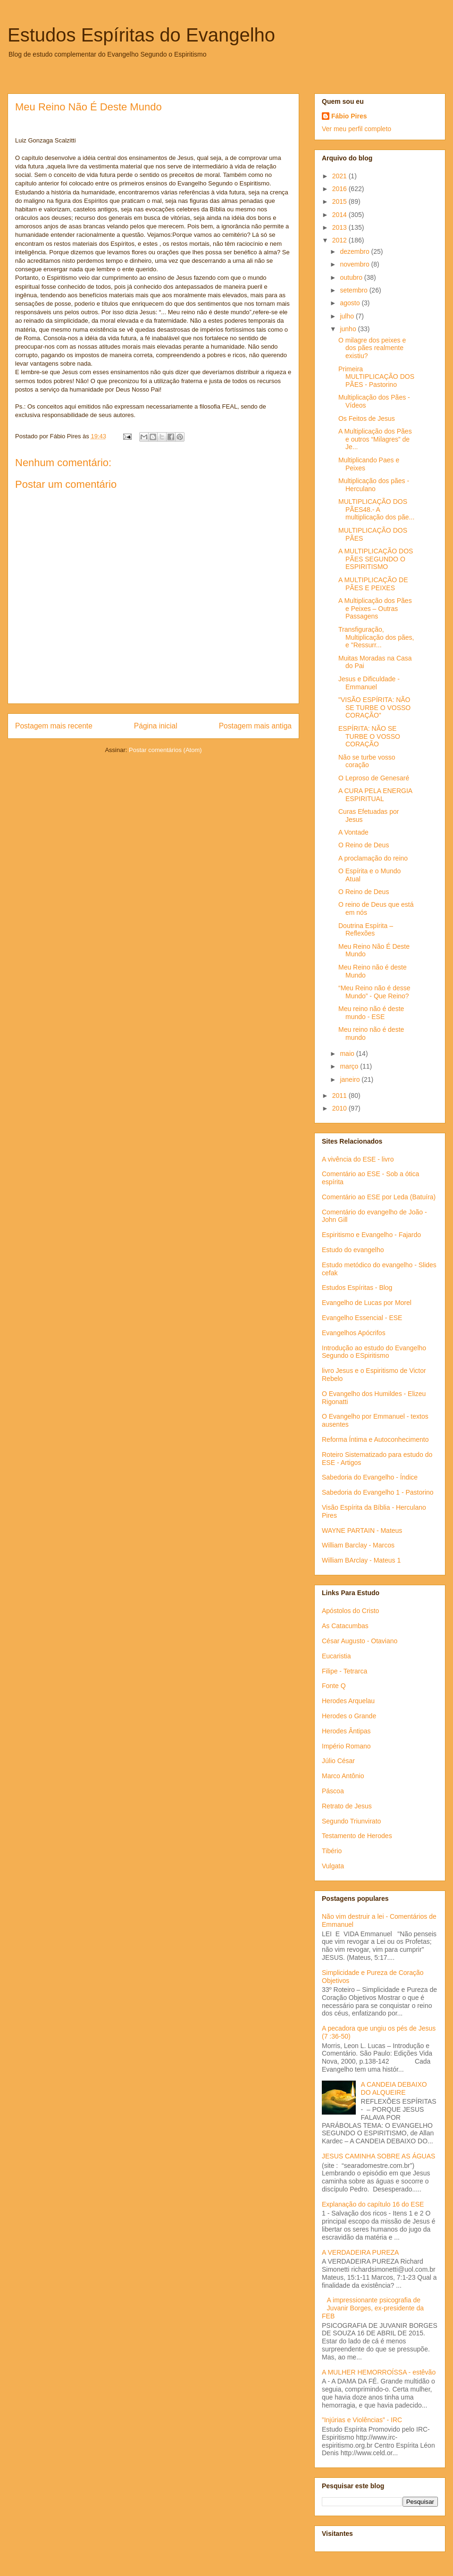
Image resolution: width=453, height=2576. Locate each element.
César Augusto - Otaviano (359, 1641)
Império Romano (346, 1746)
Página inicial (155, 726)
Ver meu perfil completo (356, 129)
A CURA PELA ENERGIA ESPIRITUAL (375, 795)
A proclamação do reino (373, 858)
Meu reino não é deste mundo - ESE (371, 1012)
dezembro (355, 251)
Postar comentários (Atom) (165, 749)
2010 (340, 1108)
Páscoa (333, 1791)
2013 (340, 227)
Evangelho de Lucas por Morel (366, 1302)
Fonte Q (334, 1685)
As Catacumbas (345, 1626)
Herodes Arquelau (348, 1701)
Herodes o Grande (349, 1716)
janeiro (350, 1079)
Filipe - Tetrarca (344, 1671)
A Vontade (353, 832)
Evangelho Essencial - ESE (362, 1317)
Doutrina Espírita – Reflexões (365, 929)
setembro (354, 290)
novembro (355, 264)
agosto (350, 303)
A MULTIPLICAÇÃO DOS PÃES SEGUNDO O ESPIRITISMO (375, 559)
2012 (340, 240)
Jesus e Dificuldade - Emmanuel (369, 683)
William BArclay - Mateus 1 (361, 1560)
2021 (340, 176)
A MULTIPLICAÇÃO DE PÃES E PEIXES (373, 584)
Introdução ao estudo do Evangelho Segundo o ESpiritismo (374, 1352)
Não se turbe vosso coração (366, 761)
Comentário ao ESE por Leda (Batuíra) (379, 1197)
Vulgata (333, 1866)
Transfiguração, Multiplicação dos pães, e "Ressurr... (376, 637)
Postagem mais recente (53, 726)
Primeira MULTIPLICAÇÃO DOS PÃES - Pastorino (376, 377)
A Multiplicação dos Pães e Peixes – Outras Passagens (375, 608)
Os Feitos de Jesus (366, 418)
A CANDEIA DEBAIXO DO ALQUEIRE (394, 2088)
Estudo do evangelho (353, 1250)
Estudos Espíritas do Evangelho (141, 35)
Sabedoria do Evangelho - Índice (370, 1477)
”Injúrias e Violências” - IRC (362, 2420)
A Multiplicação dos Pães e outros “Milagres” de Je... (375, 439)
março (350, 1066)
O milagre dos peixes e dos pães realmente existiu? (372, 348)
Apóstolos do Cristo (350, 1610)
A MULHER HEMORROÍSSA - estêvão (379, 2372)
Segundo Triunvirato (351, 1821)
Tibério (332, 1851)
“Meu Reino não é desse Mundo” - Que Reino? (374, 992)
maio (348, 1053)
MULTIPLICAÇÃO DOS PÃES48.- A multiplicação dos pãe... (376, 509)
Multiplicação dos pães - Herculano (373, 485)
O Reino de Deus (363, 845)
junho (349, 329)
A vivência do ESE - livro (358, 1159)
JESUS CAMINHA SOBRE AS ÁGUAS (378, 2156)
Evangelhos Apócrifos (354, 1333)
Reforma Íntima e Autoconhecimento (375, 1439)
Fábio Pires (349, 116)
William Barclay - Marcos (358, 1545)
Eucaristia (336, 1656)
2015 (340, 201)
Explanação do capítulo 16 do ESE (373, 2204)
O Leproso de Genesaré (373, 778)
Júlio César (338, 1761)
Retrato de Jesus (347, 1806)
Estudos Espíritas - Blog (357, 1287)
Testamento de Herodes (357, 1836)
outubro (352, 277)
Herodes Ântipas (346, 1731)
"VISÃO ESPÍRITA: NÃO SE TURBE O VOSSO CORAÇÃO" (374, 707)
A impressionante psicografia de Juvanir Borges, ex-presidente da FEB (373, 2308)
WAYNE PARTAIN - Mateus (362, 1530)
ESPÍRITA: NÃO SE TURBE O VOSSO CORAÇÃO (369, 736)
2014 (340, 214)
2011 (340, 1095)
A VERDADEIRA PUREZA (360, 2252)
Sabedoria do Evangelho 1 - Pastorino (378, 1492)
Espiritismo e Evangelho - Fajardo (371, 1234)
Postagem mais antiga (255, 726)
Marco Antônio (343, 1776)
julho (347, 316)
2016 (340, 188)
